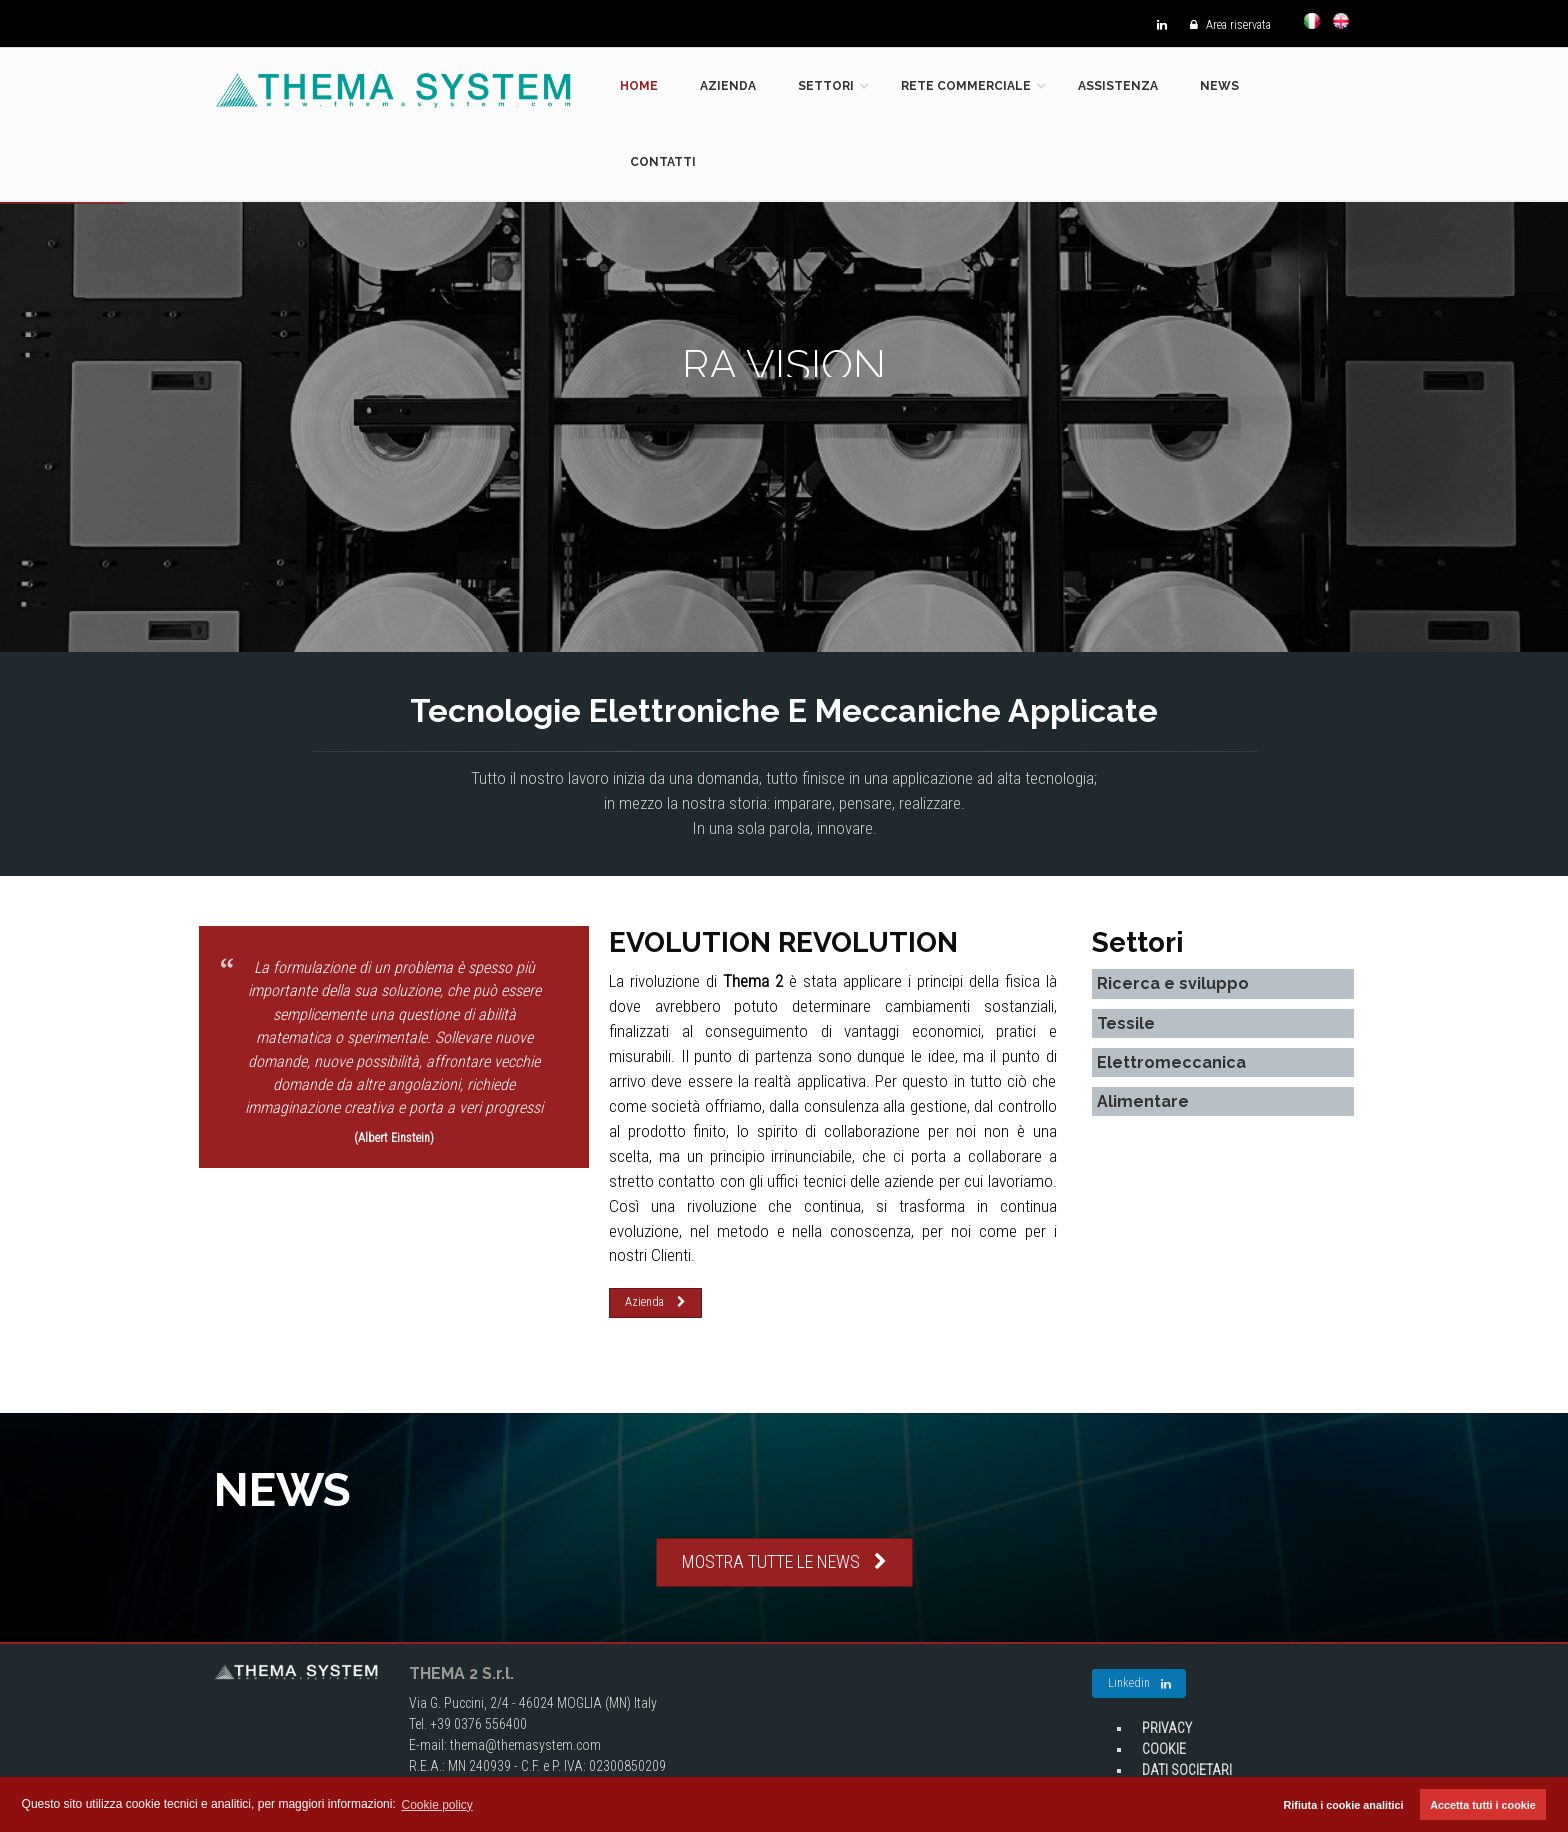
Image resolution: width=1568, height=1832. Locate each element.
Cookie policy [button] (437, 1805)
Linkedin (1139, 1684)
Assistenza (1118, 86)
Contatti (663, 162)
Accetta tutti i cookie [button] (1483, 1805)
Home (639, 86)
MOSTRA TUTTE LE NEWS (784, 1561)
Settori (826, 86)
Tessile (1126, 1023)
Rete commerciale (966, 86)
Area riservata (1225, 25)
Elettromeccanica (1171, 1062)
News (1219, 86)
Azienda (728, 86)
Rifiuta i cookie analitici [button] (1344, 1805)
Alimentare (1143, 1101)
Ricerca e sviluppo (1173, 983)
